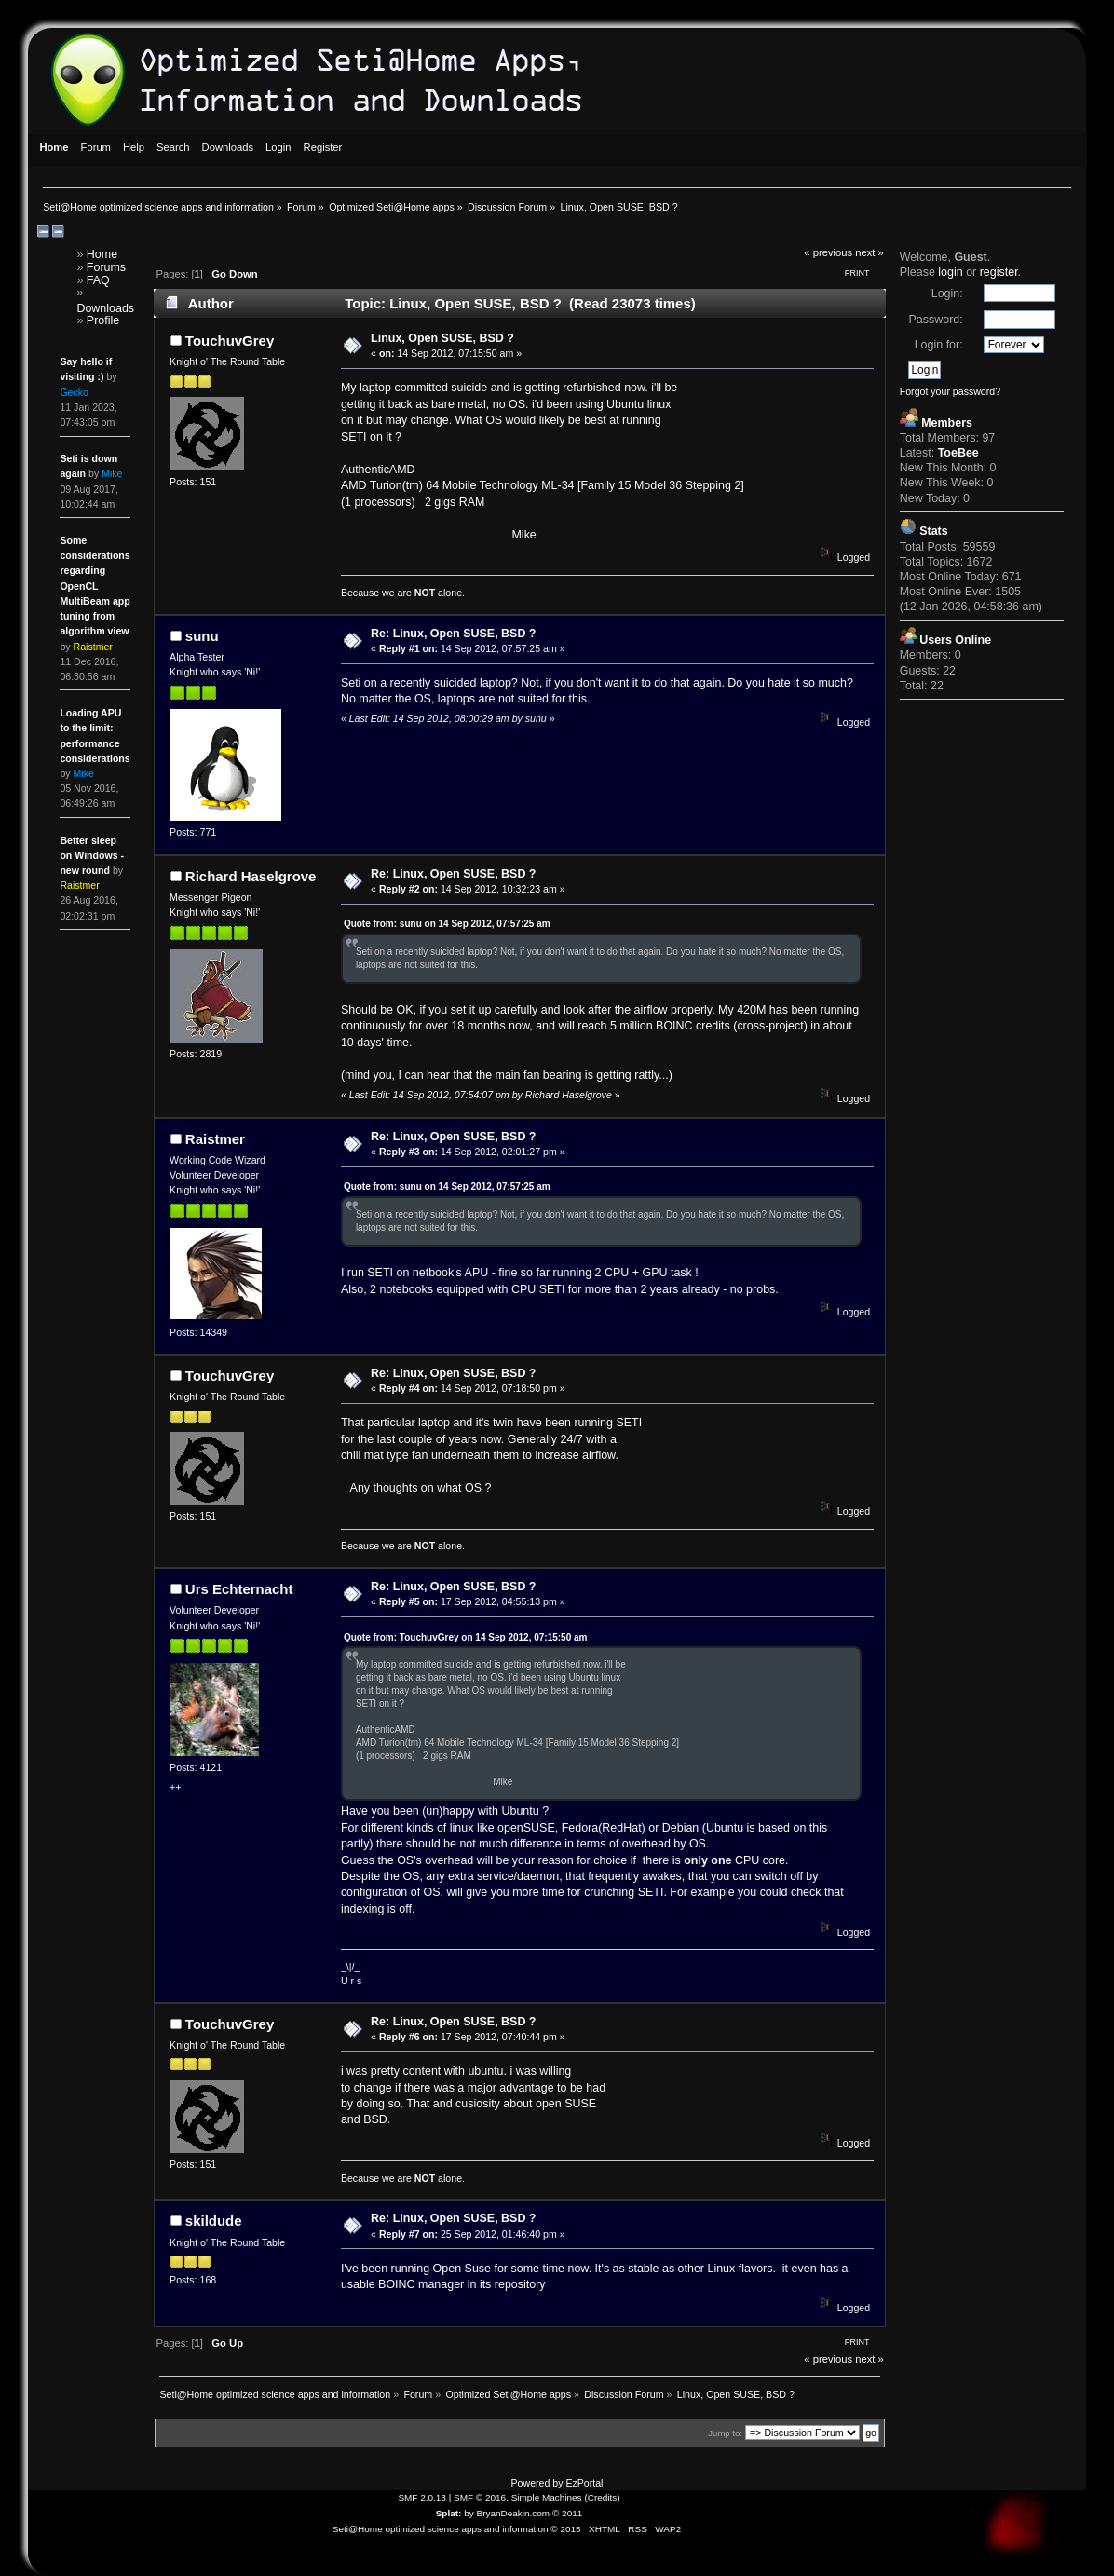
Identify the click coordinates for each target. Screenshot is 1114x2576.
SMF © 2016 (480, 2497)
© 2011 (567, 2513)
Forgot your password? (950, 391)
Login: (947, 293)
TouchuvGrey (229, 340)
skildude (213, 2220)
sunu (202, 636)
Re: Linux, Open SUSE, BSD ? (453, 633)
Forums (106, 267)
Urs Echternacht (239, 1589)
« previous (828, 252)
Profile (103, 320)
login (950, 272)
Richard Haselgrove (251, 876)
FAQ (98, 280)
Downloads (105, 308)
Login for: (939, 344)
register (999, 272)
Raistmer (215, 1139)
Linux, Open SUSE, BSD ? (442, 338)
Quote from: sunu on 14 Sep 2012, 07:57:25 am (447, 924)
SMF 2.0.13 (422, 2497)
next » (869, 252)
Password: (935, 319)
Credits (603, 2497)
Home (102, 254)
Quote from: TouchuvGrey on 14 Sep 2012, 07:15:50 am (466, 1637)
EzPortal (584, 2482)
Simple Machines (546, 2497)
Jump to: (725, 2433)
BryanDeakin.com (513, 2513)
